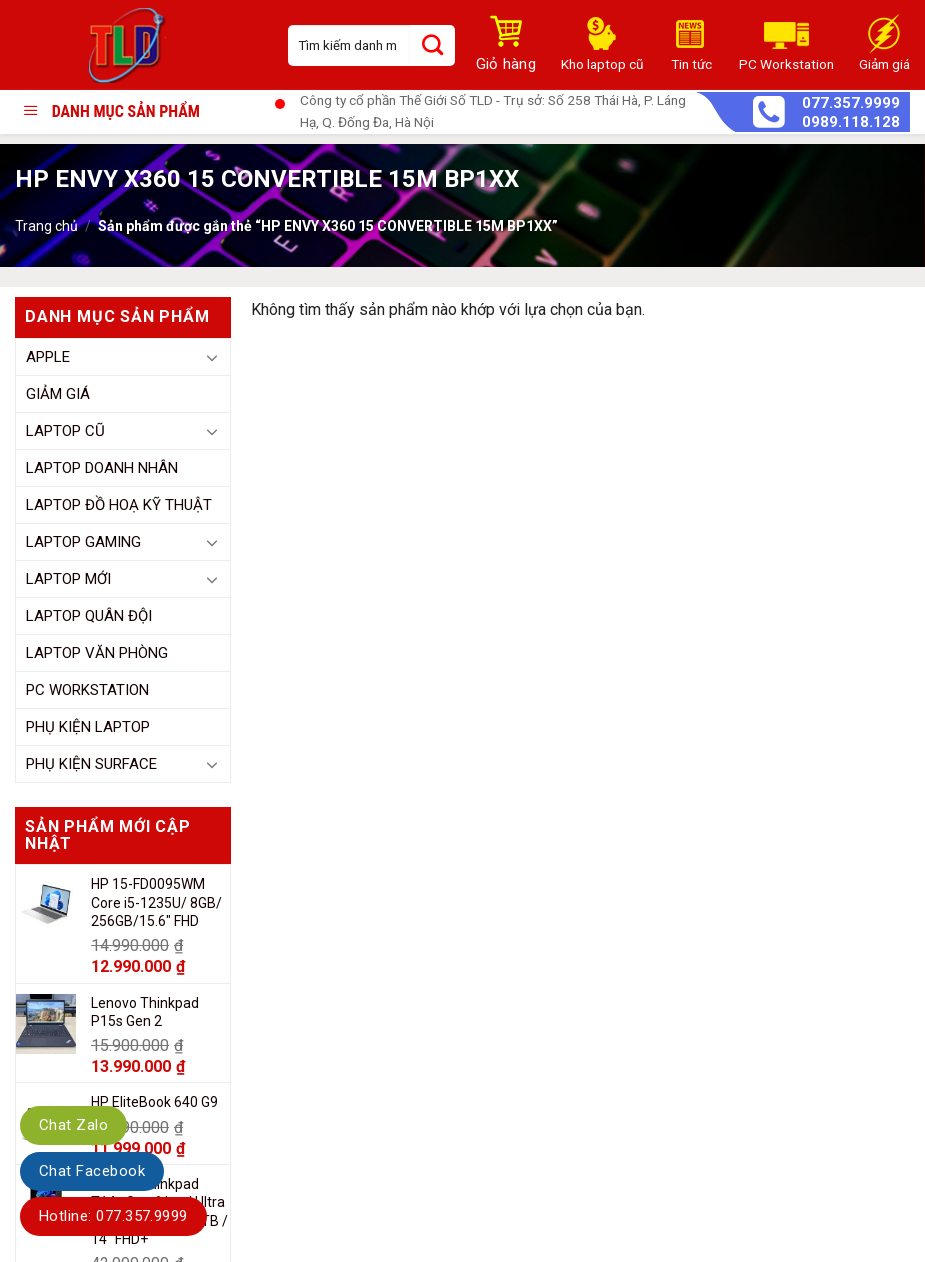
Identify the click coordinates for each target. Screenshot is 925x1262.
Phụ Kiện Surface (91, 764)
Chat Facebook (92, 1171)
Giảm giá (58, 394)
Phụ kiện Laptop (88, 727)
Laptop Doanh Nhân (102, 468)
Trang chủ (46, 226)
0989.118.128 (851, 122)
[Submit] (432, 45)
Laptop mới (68, 579)
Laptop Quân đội (89, 616)
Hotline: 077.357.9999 (113, 1216)
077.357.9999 (851, 103)
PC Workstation (87, 690)
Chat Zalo (73, 1125)
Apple (48, 357)
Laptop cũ (65, 431)
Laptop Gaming (83, 542)
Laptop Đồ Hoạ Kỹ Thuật (119, 505)
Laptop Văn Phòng (97, 653)
